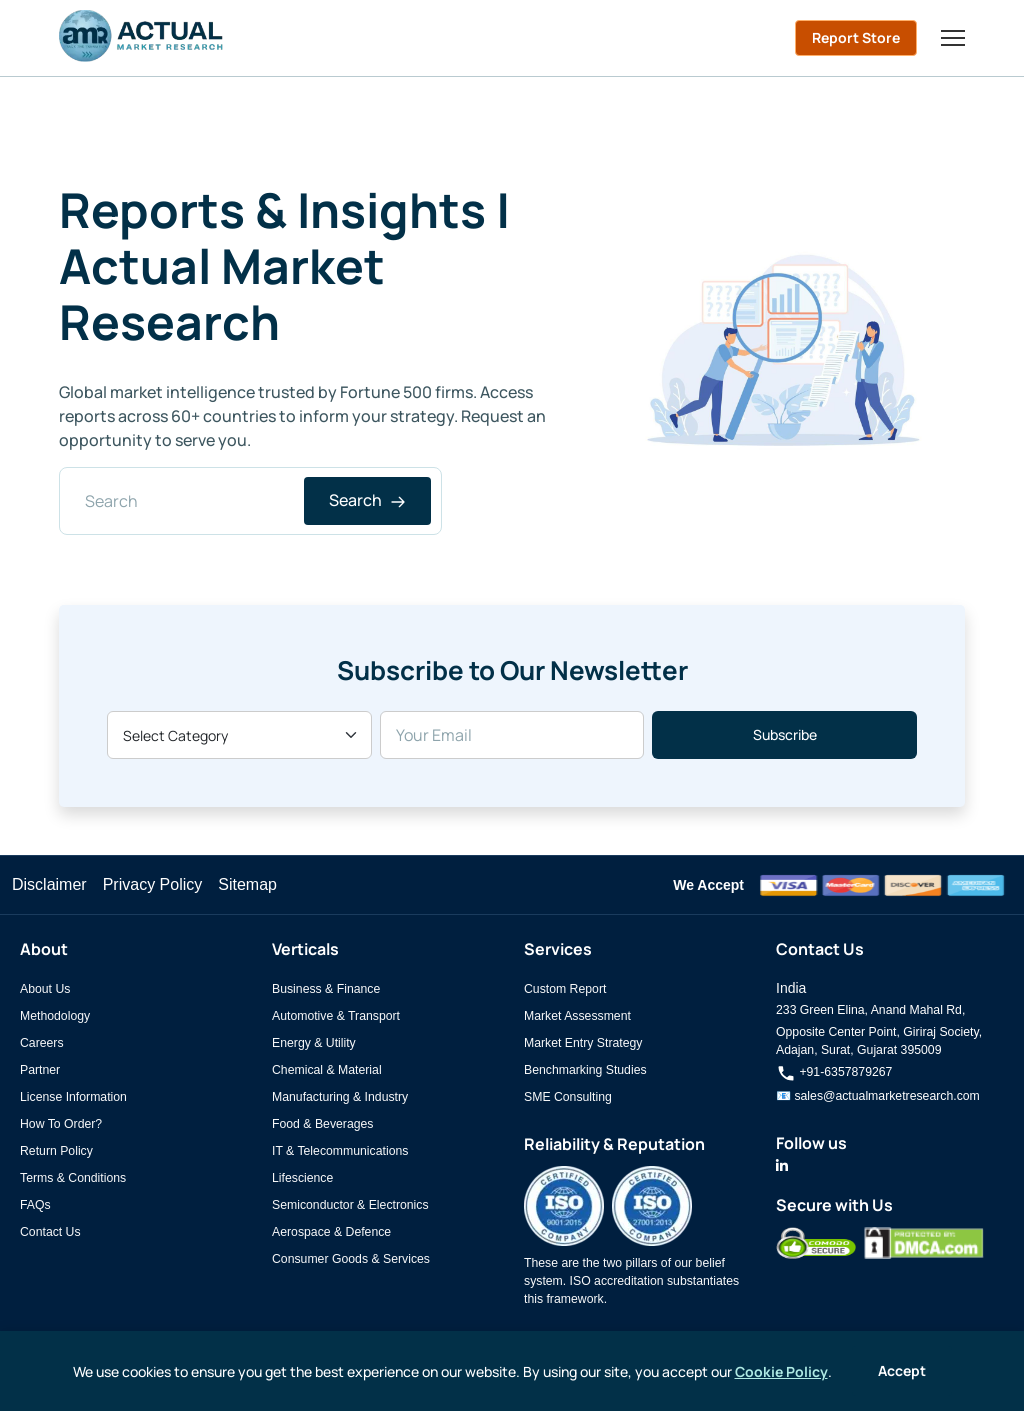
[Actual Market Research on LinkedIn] (782, 1166)
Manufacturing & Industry (340, 1097)
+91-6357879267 (834, 1072)
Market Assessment (577, 1016)
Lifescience (302, 1178)
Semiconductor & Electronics (350, 1205)
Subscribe (785, 734)
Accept (902, 1370)
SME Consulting (568, 1097)
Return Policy (56, 1151)
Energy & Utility (314, 1043)
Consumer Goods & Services (351, 1259)
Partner (40, 1070)
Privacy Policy (153, 884)
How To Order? (61, 1124)
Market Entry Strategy (583, 1043)
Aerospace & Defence (331, 1232)
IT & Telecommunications (340, 1151)
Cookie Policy (781, 1371)
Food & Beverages (322, 1124)
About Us (45, 989)
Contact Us (50, 1232)
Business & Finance (326, 989)
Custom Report (565, 989)
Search (367, 500)
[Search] (250, 501)
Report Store (856, 37)
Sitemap (247, 884)
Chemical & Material (327, 1070)
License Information (73, 1097)
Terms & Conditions (73, 1178)
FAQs (35, 1205)
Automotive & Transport (336, 1016)
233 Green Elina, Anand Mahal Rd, (870, 1010)
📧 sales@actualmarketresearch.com (878, 1096)
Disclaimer (49, 884)
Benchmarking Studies (585, 1070)
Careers (42, 1043)
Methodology (55, 1016)
